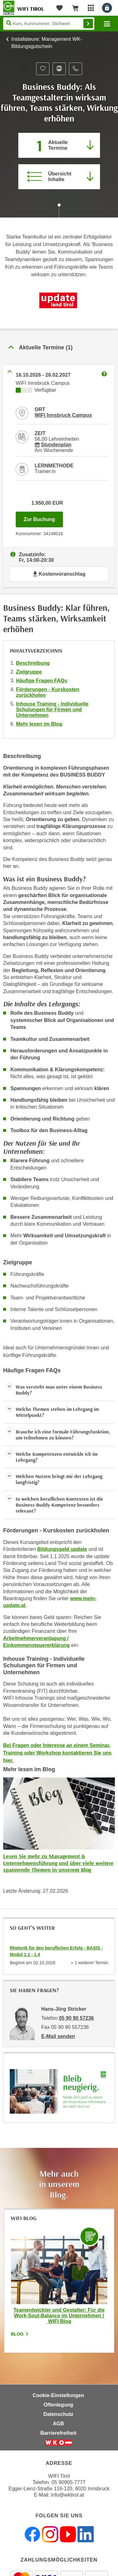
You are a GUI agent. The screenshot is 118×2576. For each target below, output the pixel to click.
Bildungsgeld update (62, 1549)
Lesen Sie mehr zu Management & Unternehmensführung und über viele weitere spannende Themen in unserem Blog (58, 1863)
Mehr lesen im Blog (39, 724)
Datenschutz (58, 2414)
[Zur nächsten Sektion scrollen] (59, 211)
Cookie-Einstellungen (58, 2395)
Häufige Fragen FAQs (41, 680)
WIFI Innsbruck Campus (63, 415)
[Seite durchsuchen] (48, 23)
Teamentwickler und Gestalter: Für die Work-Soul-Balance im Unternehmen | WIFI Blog (59, 2315)
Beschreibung (33, 663)
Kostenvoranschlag (59, 574)
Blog (20, 2334)
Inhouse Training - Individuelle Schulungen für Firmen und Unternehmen (52, 709)
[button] (59, 1390)
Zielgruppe (29, 672)
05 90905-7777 (69, 2482)
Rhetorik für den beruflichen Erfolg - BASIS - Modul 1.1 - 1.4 (56, 1951)
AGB (58, 2423)
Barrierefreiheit (58, 2433)
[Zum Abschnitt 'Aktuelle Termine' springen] (59, 145)
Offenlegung (58, 2404)
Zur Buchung (43, 517)
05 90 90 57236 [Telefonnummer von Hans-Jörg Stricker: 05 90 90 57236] (76, 2018)
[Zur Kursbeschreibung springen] (59, 176)
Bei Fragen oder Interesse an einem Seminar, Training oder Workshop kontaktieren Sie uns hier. (57, 1753)
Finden (88, 23)
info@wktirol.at (67, 2495)
